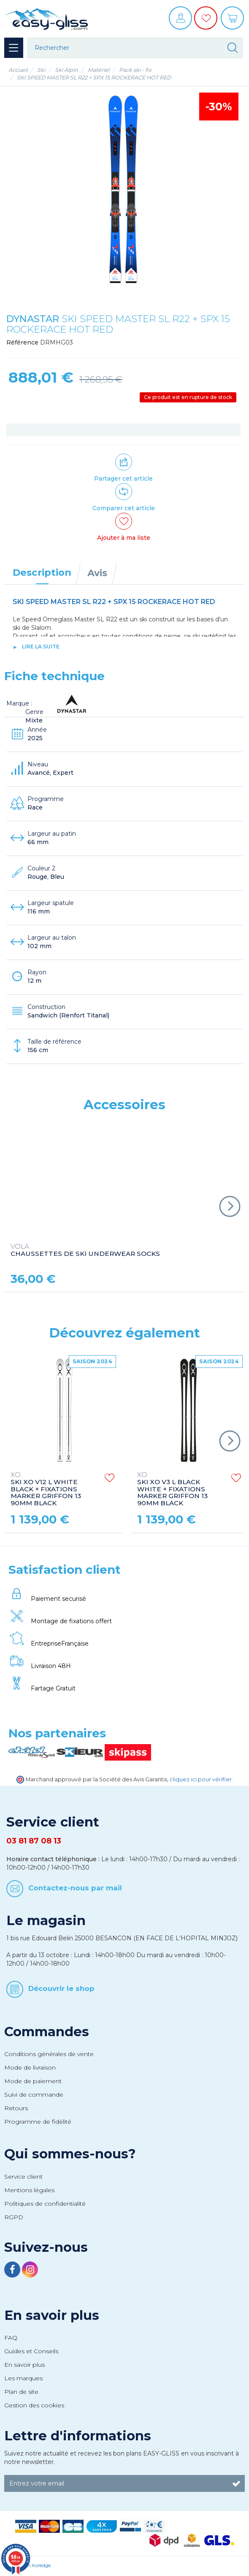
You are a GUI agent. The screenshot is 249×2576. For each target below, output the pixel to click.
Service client (23, 2176)
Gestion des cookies (34, 2405)
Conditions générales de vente (49, 2054)
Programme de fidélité (37, 2121)
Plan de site (21, 2392)
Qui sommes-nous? (70, 2154)
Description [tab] (42, 572)
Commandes (46, 2032)
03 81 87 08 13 (33, 1841)
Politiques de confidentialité (45, 2203)
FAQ (10, 2337)
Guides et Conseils (31, 2351)
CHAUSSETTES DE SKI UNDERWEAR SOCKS (85, 1250)
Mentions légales (29, 2190)
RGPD (13, 2217)
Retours (16, 2108)
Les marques (23, 2378)
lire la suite (41, 646)
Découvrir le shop (61, 1988)
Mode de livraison (30, 2067)
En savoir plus (51, 2315)
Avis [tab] (97, 573)
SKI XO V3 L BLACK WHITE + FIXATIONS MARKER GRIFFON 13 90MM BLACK (172, 1489)
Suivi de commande (33, 2094)
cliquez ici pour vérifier (201, 1779)
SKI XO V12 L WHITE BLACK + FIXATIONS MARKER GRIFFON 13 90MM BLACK (46, 1489)
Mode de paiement (33, 2081)
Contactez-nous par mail (75, 1888)
